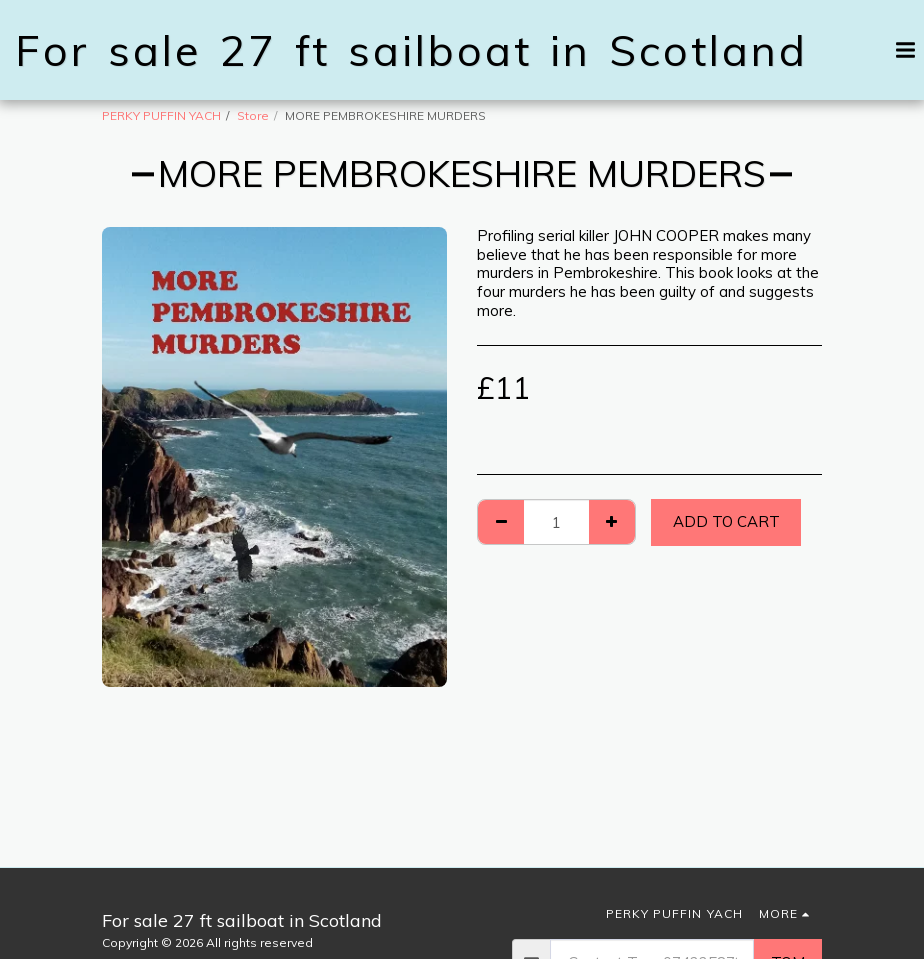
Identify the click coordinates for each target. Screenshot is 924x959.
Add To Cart (726, 521)
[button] (828, 49)
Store (253, 115)
